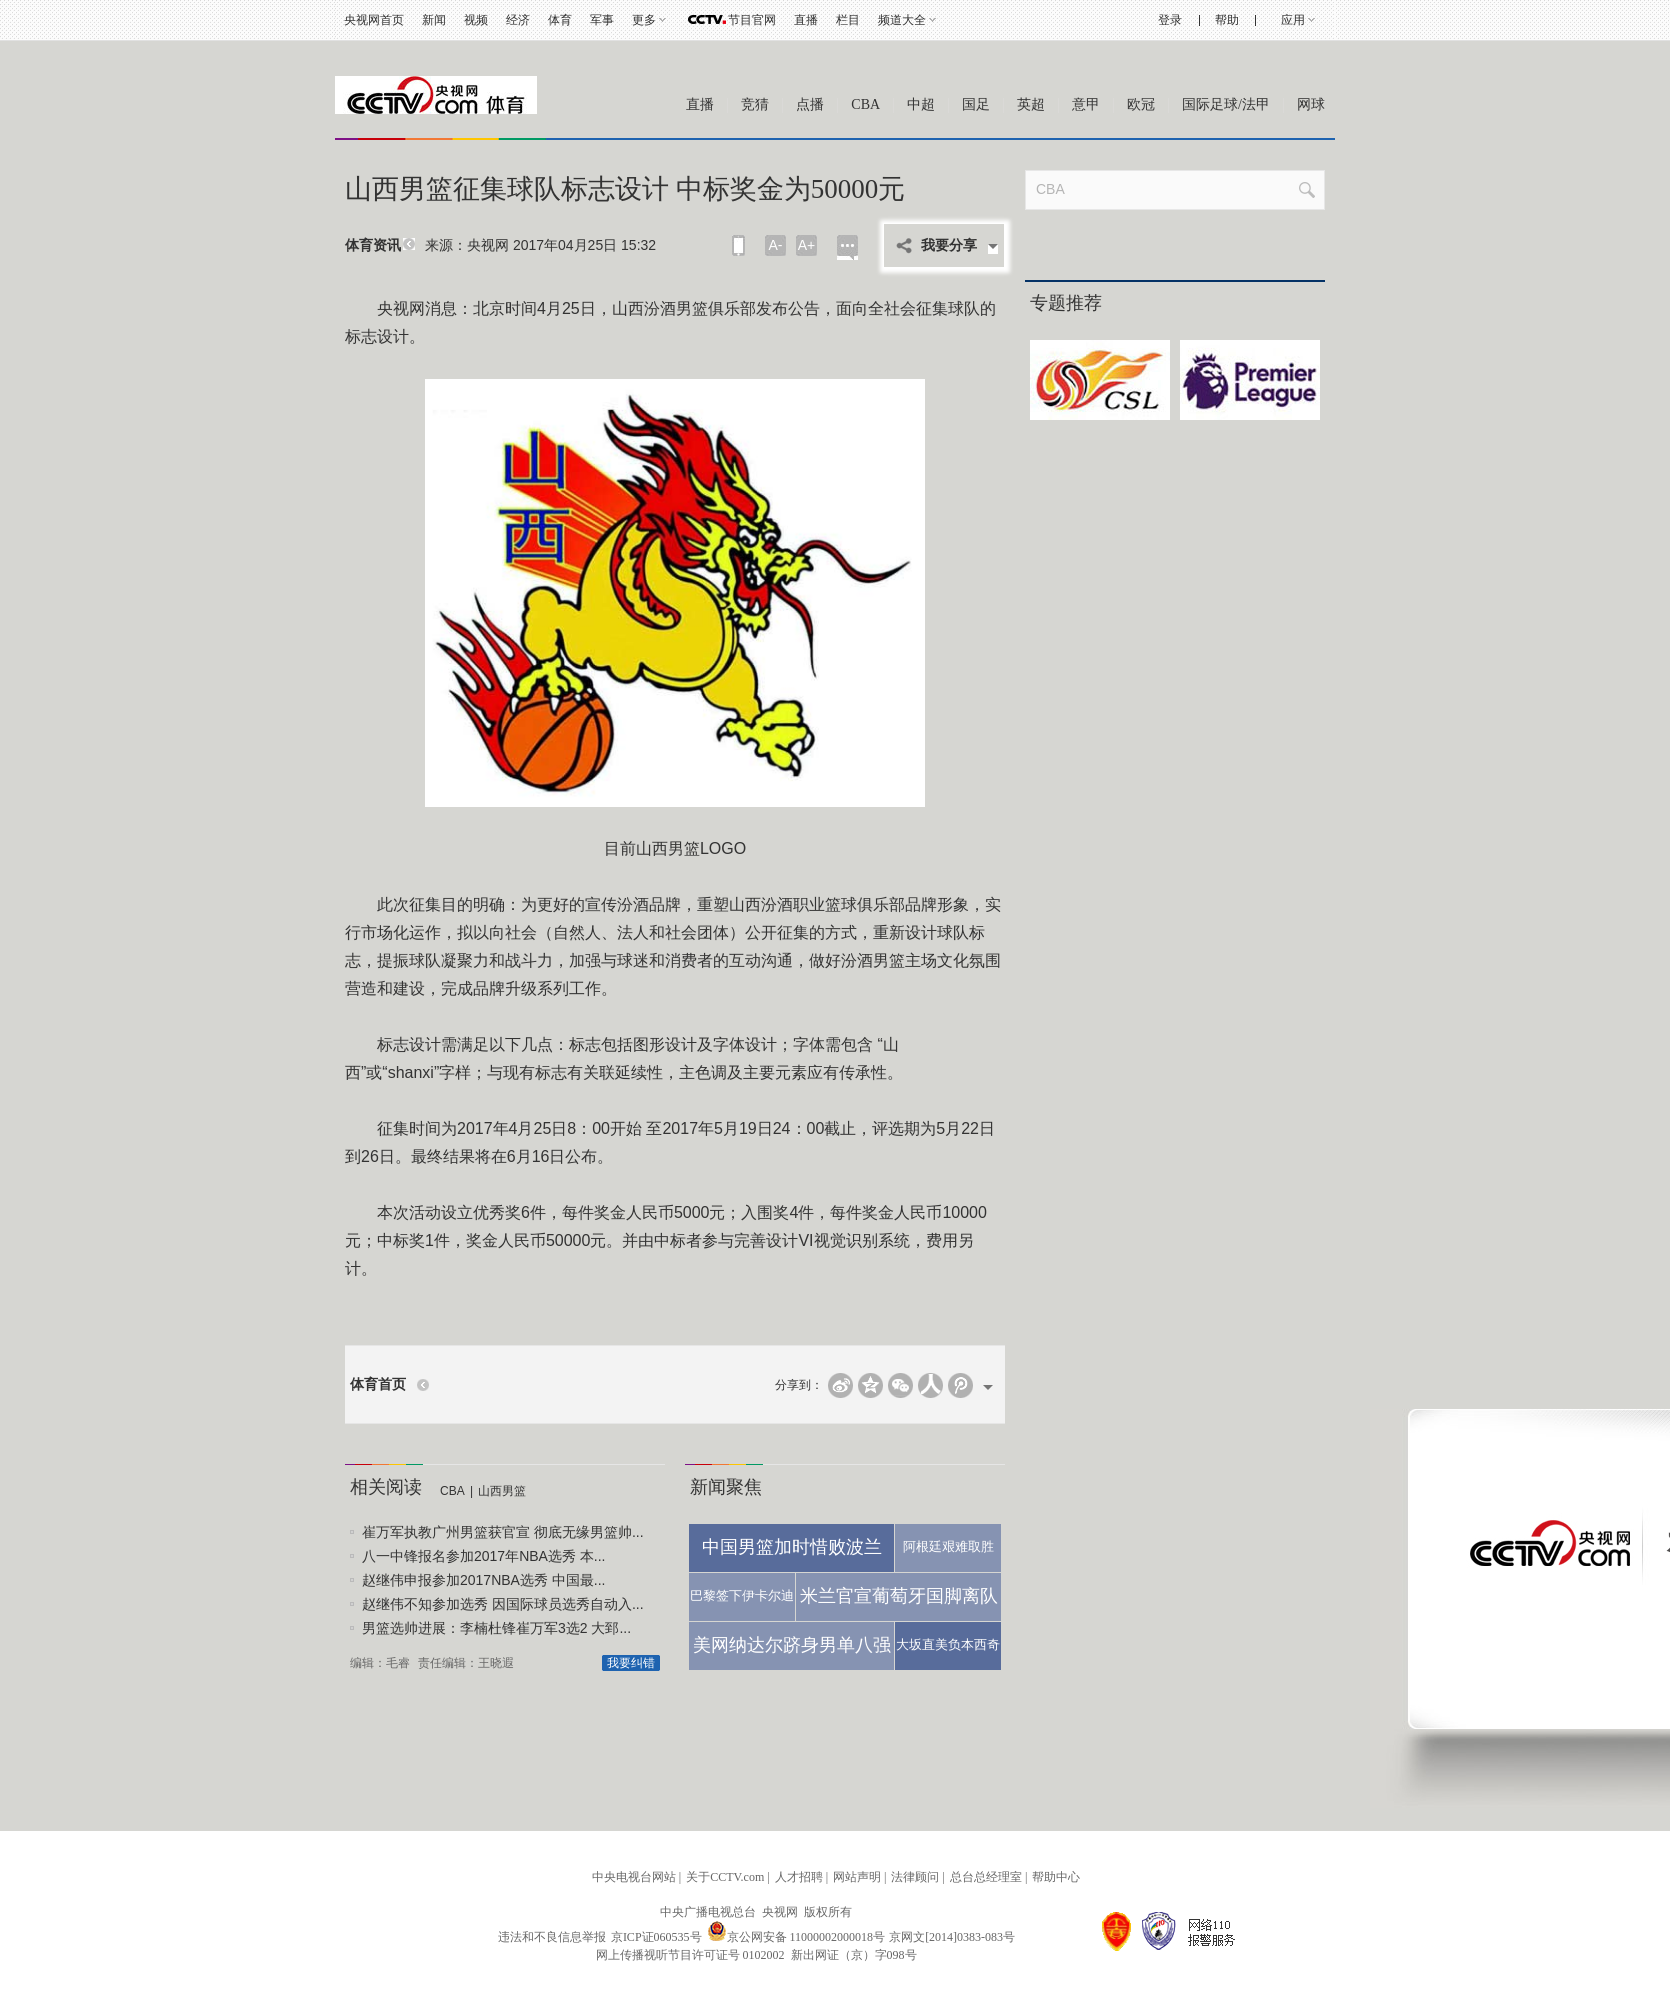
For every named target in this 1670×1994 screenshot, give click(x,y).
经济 (518, 20)
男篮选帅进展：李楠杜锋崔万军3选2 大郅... (496, 1628)
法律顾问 (915, 1877)
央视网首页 (374, 20)
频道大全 (902, 20)
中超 (921, 104)
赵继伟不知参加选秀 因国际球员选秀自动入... (503, 1604)
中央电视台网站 (634, 1877)
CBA (865, 104)
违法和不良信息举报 (552, 1937)
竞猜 (755, 104)
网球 (1311, 104)
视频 (476, 20)
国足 (976, 104)
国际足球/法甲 (1226, 104)
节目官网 (752, 20)
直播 (806, 20)
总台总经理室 (986, 1877)
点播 (810, 104)
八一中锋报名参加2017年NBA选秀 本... (484, 1556)
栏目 (848, 20)
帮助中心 (1056, 1877)
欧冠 (1141, 104)
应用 (1293, 20)
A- (776, 245)
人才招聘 (799, 1877)
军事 (602, 20)
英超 (1031, 104)
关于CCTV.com (725, 1877)
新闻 (434, 20)
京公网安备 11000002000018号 (796, 1937)
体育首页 (378, 1384)
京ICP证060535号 (656, 1937)
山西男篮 (502, 1491)
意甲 (1086, 104)
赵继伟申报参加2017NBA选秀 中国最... (484, 1580)
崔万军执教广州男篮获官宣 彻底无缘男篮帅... (503, 1532)
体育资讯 (373, 245)
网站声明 (857, 1877)
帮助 (1227, 20)
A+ (807, 245)
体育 (560, 20)
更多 (644, 20)
